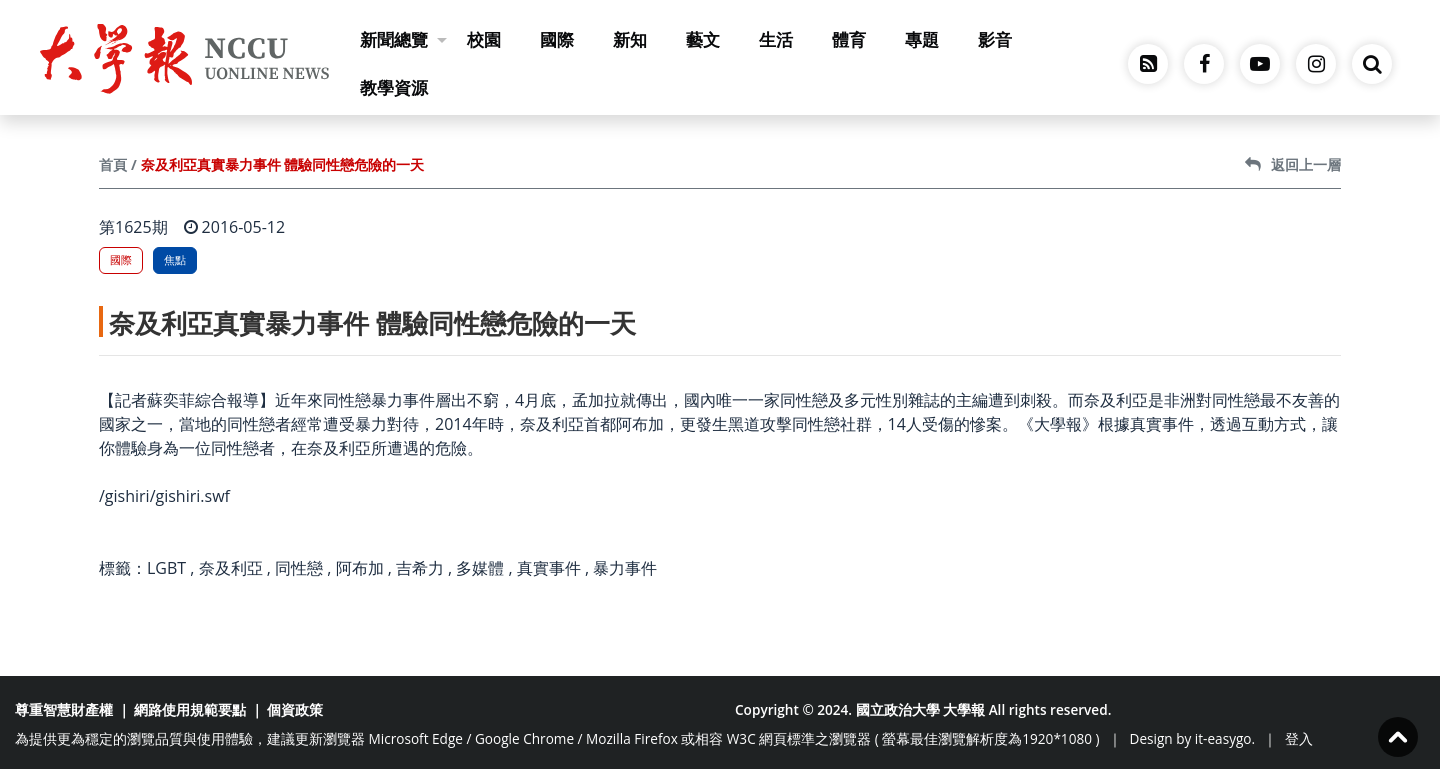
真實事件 (549, 568)
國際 (557, 39)
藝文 (703, 39)
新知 (630, 39)
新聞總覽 (403, 39)
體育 (849, 39)
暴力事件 (625, 568)
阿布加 (360, 568)
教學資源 (394, 87)
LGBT (166, 568)
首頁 (113, 164)
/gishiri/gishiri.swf (164, 496)
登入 (1299, 738)
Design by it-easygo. (1193, 738)
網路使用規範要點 (190, 709)
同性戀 (299, 568)
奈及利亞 (231, 568)
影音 (995, 39)
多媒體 (480, 568)
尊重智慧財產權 (64, 709)
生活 (776, 39)
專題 (922, 39)
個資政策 (295, 709)
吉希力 (420, 568)
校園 (484, 39)
